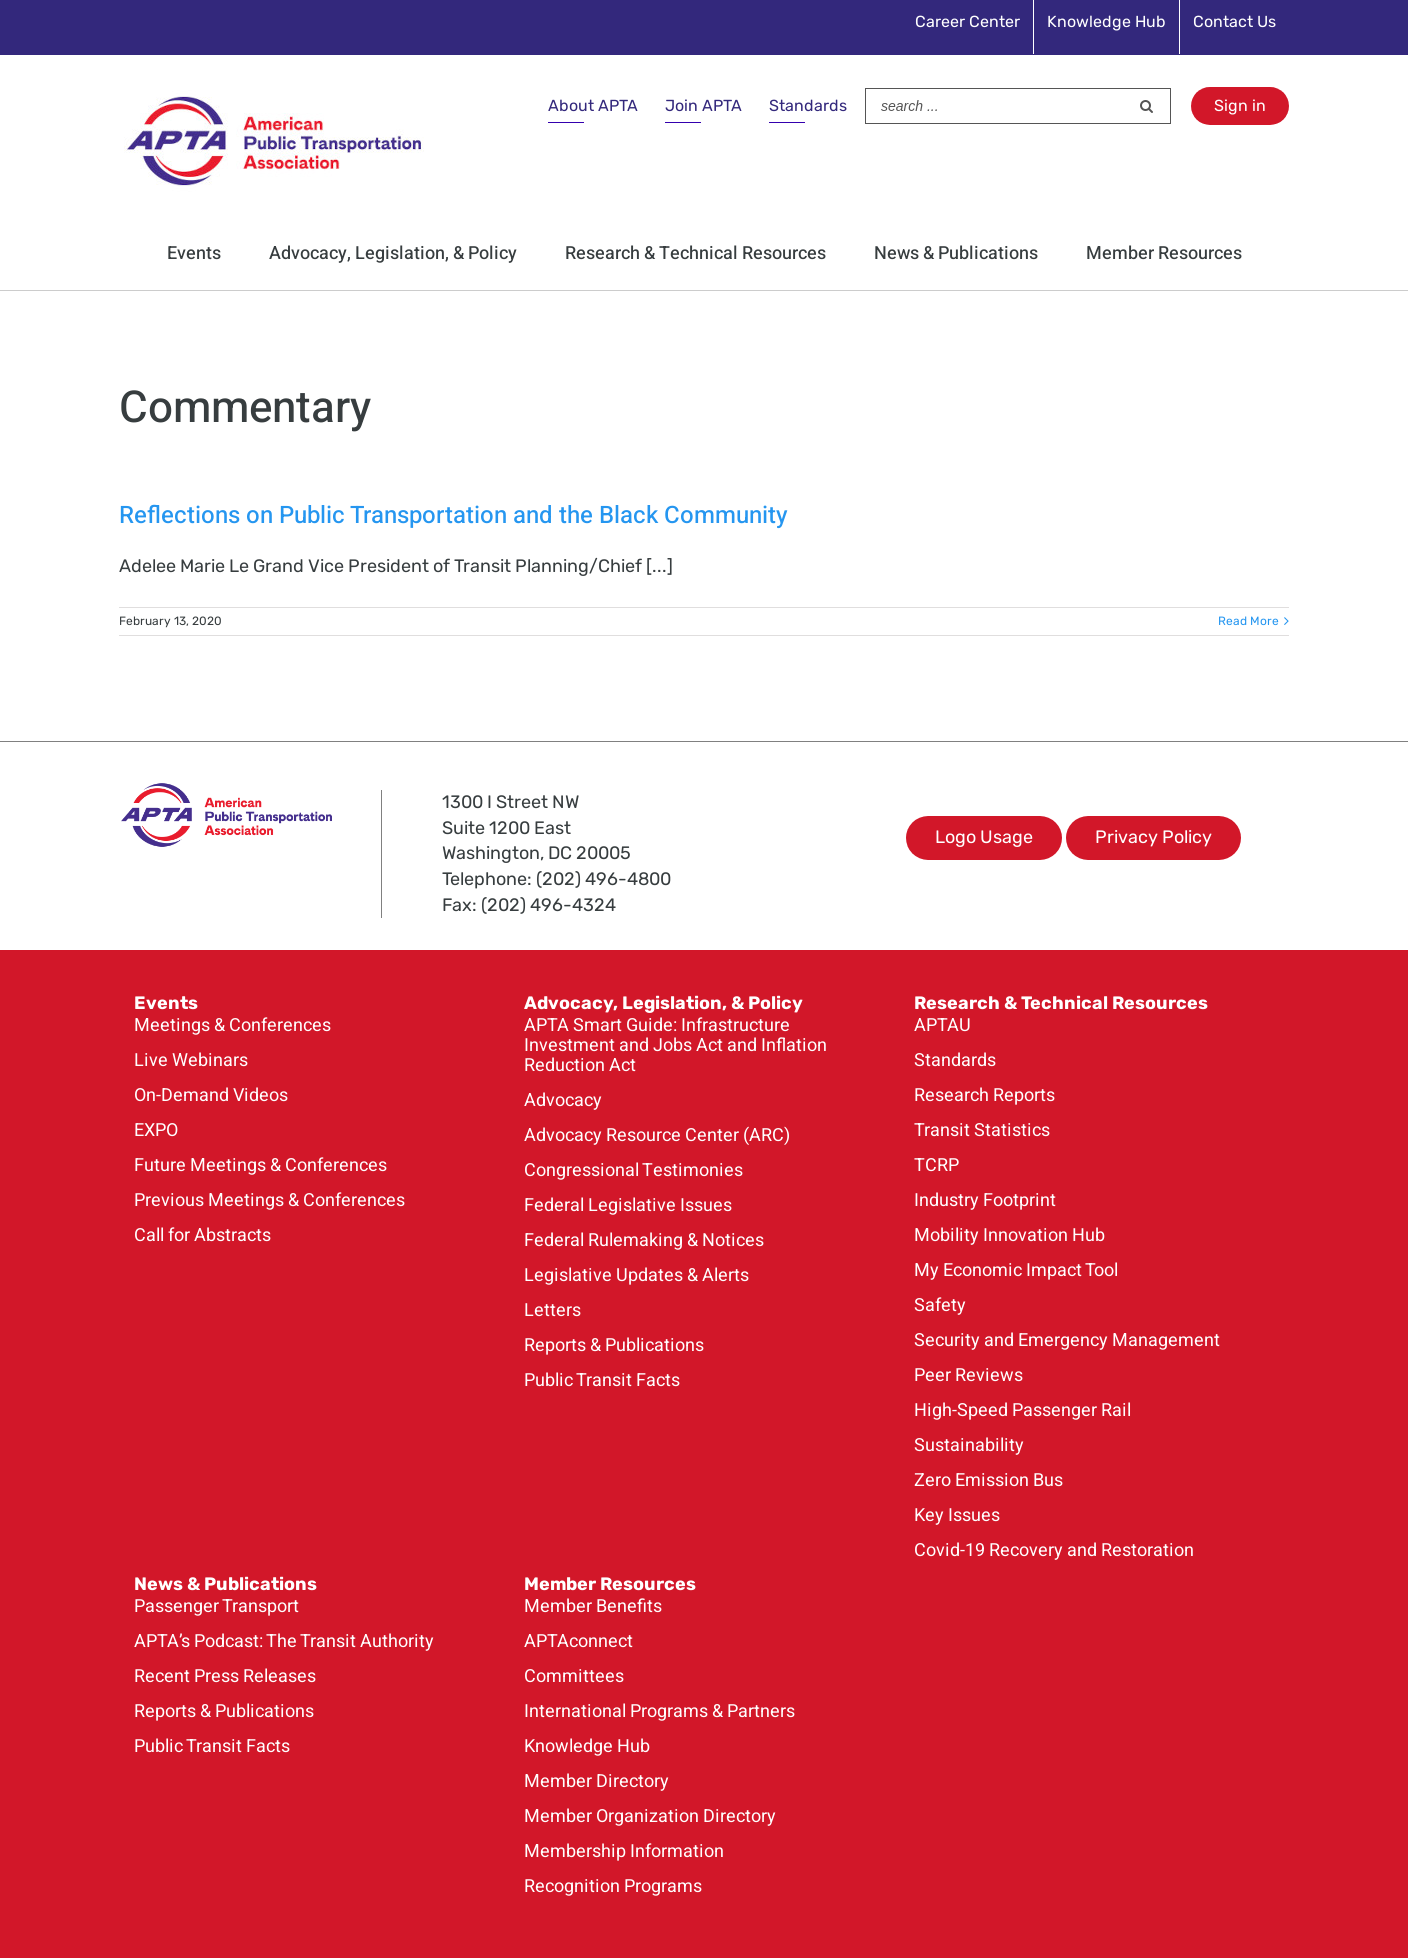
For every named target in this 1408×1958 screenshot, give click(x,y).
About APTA (593, 105)
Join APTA (703, 105)
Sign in (1240, 105)
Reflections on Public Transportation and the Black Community (453, 515)
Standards (808, 105)
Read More (1248, 621)
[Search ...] (997, 106)
